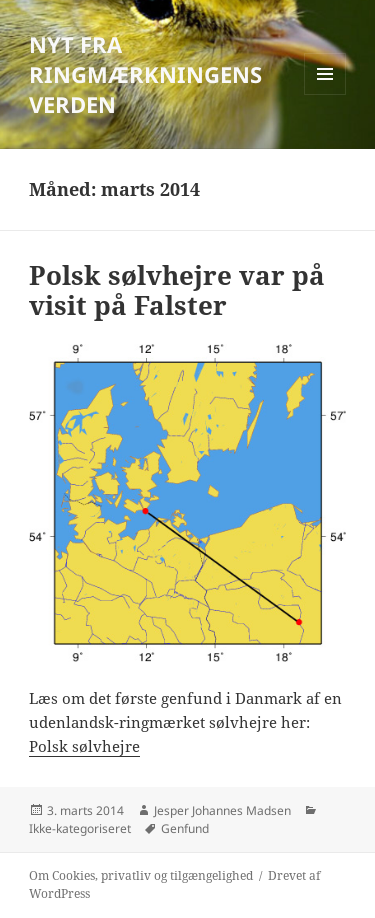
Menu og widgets (325, 94)
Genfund (185, 828)
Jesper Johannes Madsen (222, 810)
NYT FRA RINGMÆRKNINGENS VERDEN (145, 74)
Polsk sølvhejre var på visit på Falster (177, 290)
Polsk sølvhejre (84, 746)
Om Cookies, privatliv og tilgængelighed (141, 875)
